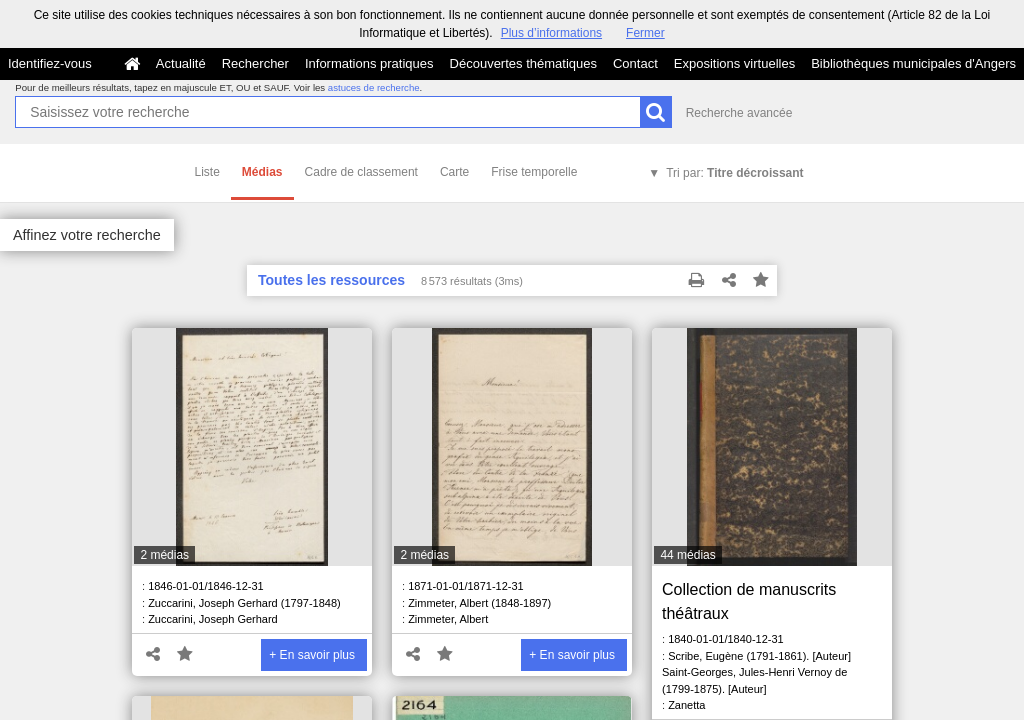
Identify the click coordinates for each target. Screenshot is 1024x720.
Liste (207, 172)
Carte (454, 172)
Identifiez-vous (50, 63)
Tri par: (734, 173)
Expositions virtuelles (734, 63)
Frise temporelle (534, 172)
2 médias (164, 555)
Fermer (645, 33)
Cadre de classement (361, 172)
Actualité (181, 63)
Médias (262, 172)
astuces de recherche (374, 87)
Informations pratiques (369, 63)
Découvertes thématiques (523, 63)
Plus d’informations (551, 33)
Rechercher (255, 63)
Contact (635, 63)
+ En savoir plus (312, 655)
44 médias (687, 555)
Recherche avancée (739, 113)
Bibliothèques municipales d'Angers (913, 63)
